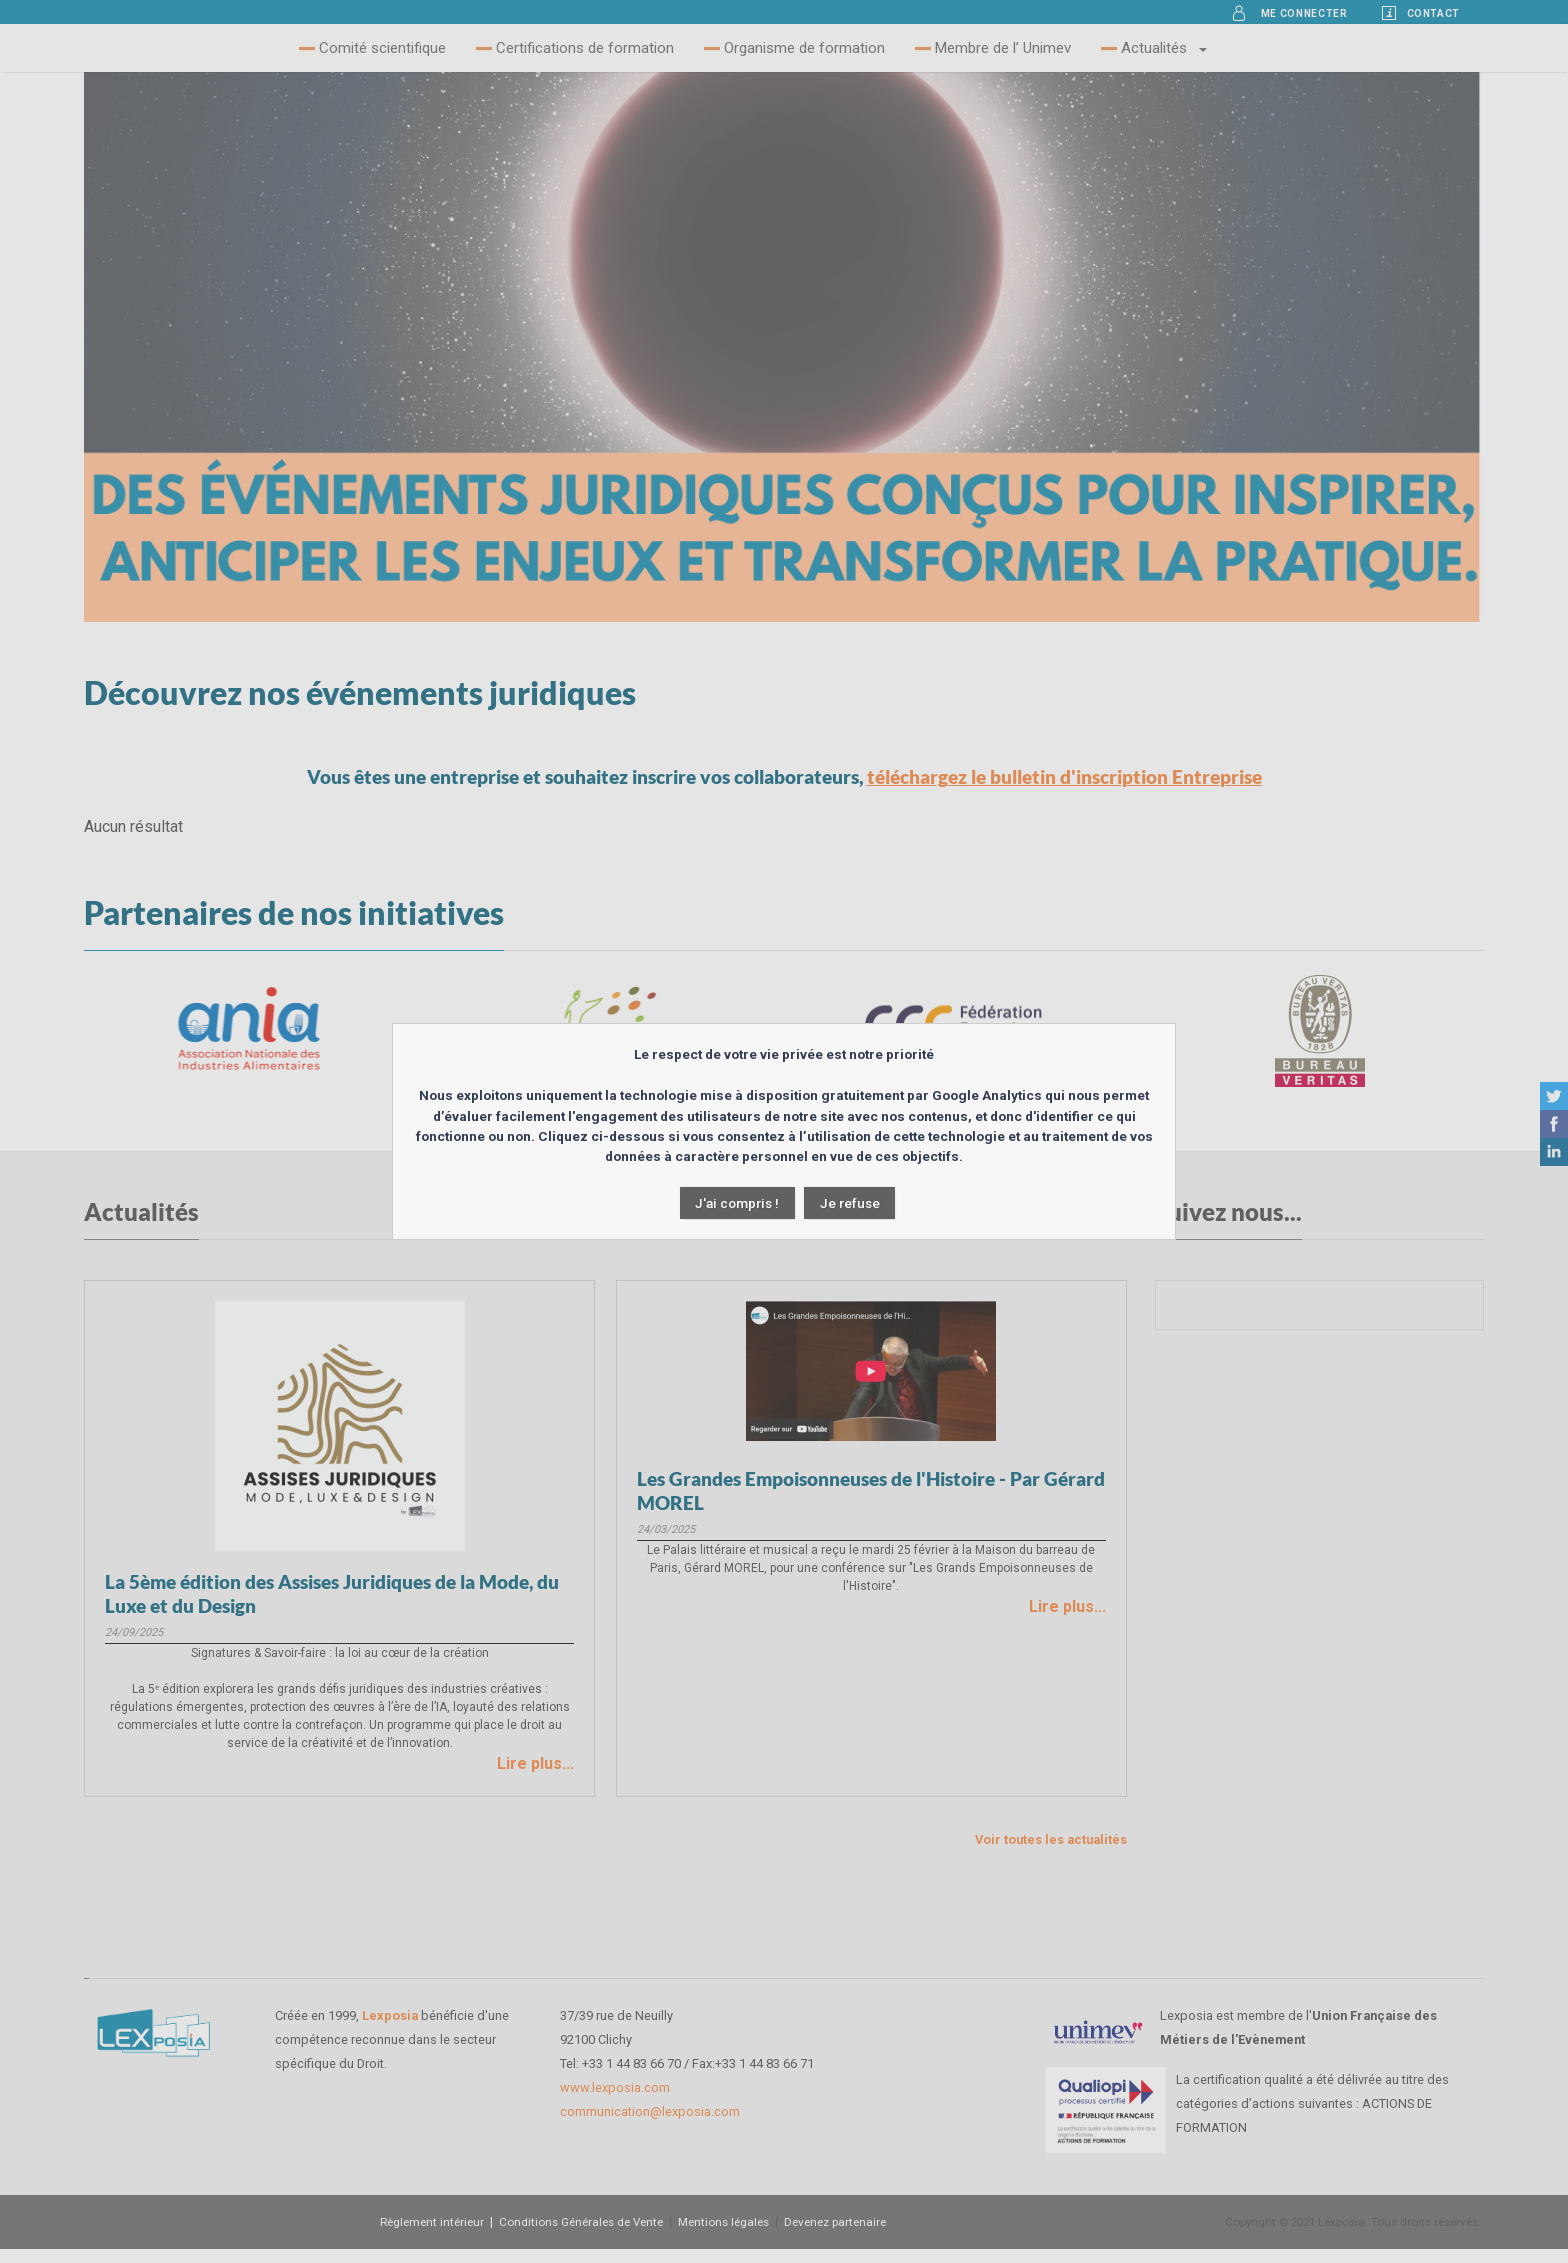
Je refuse (850, 1203)
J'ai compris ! (737, 1203)
